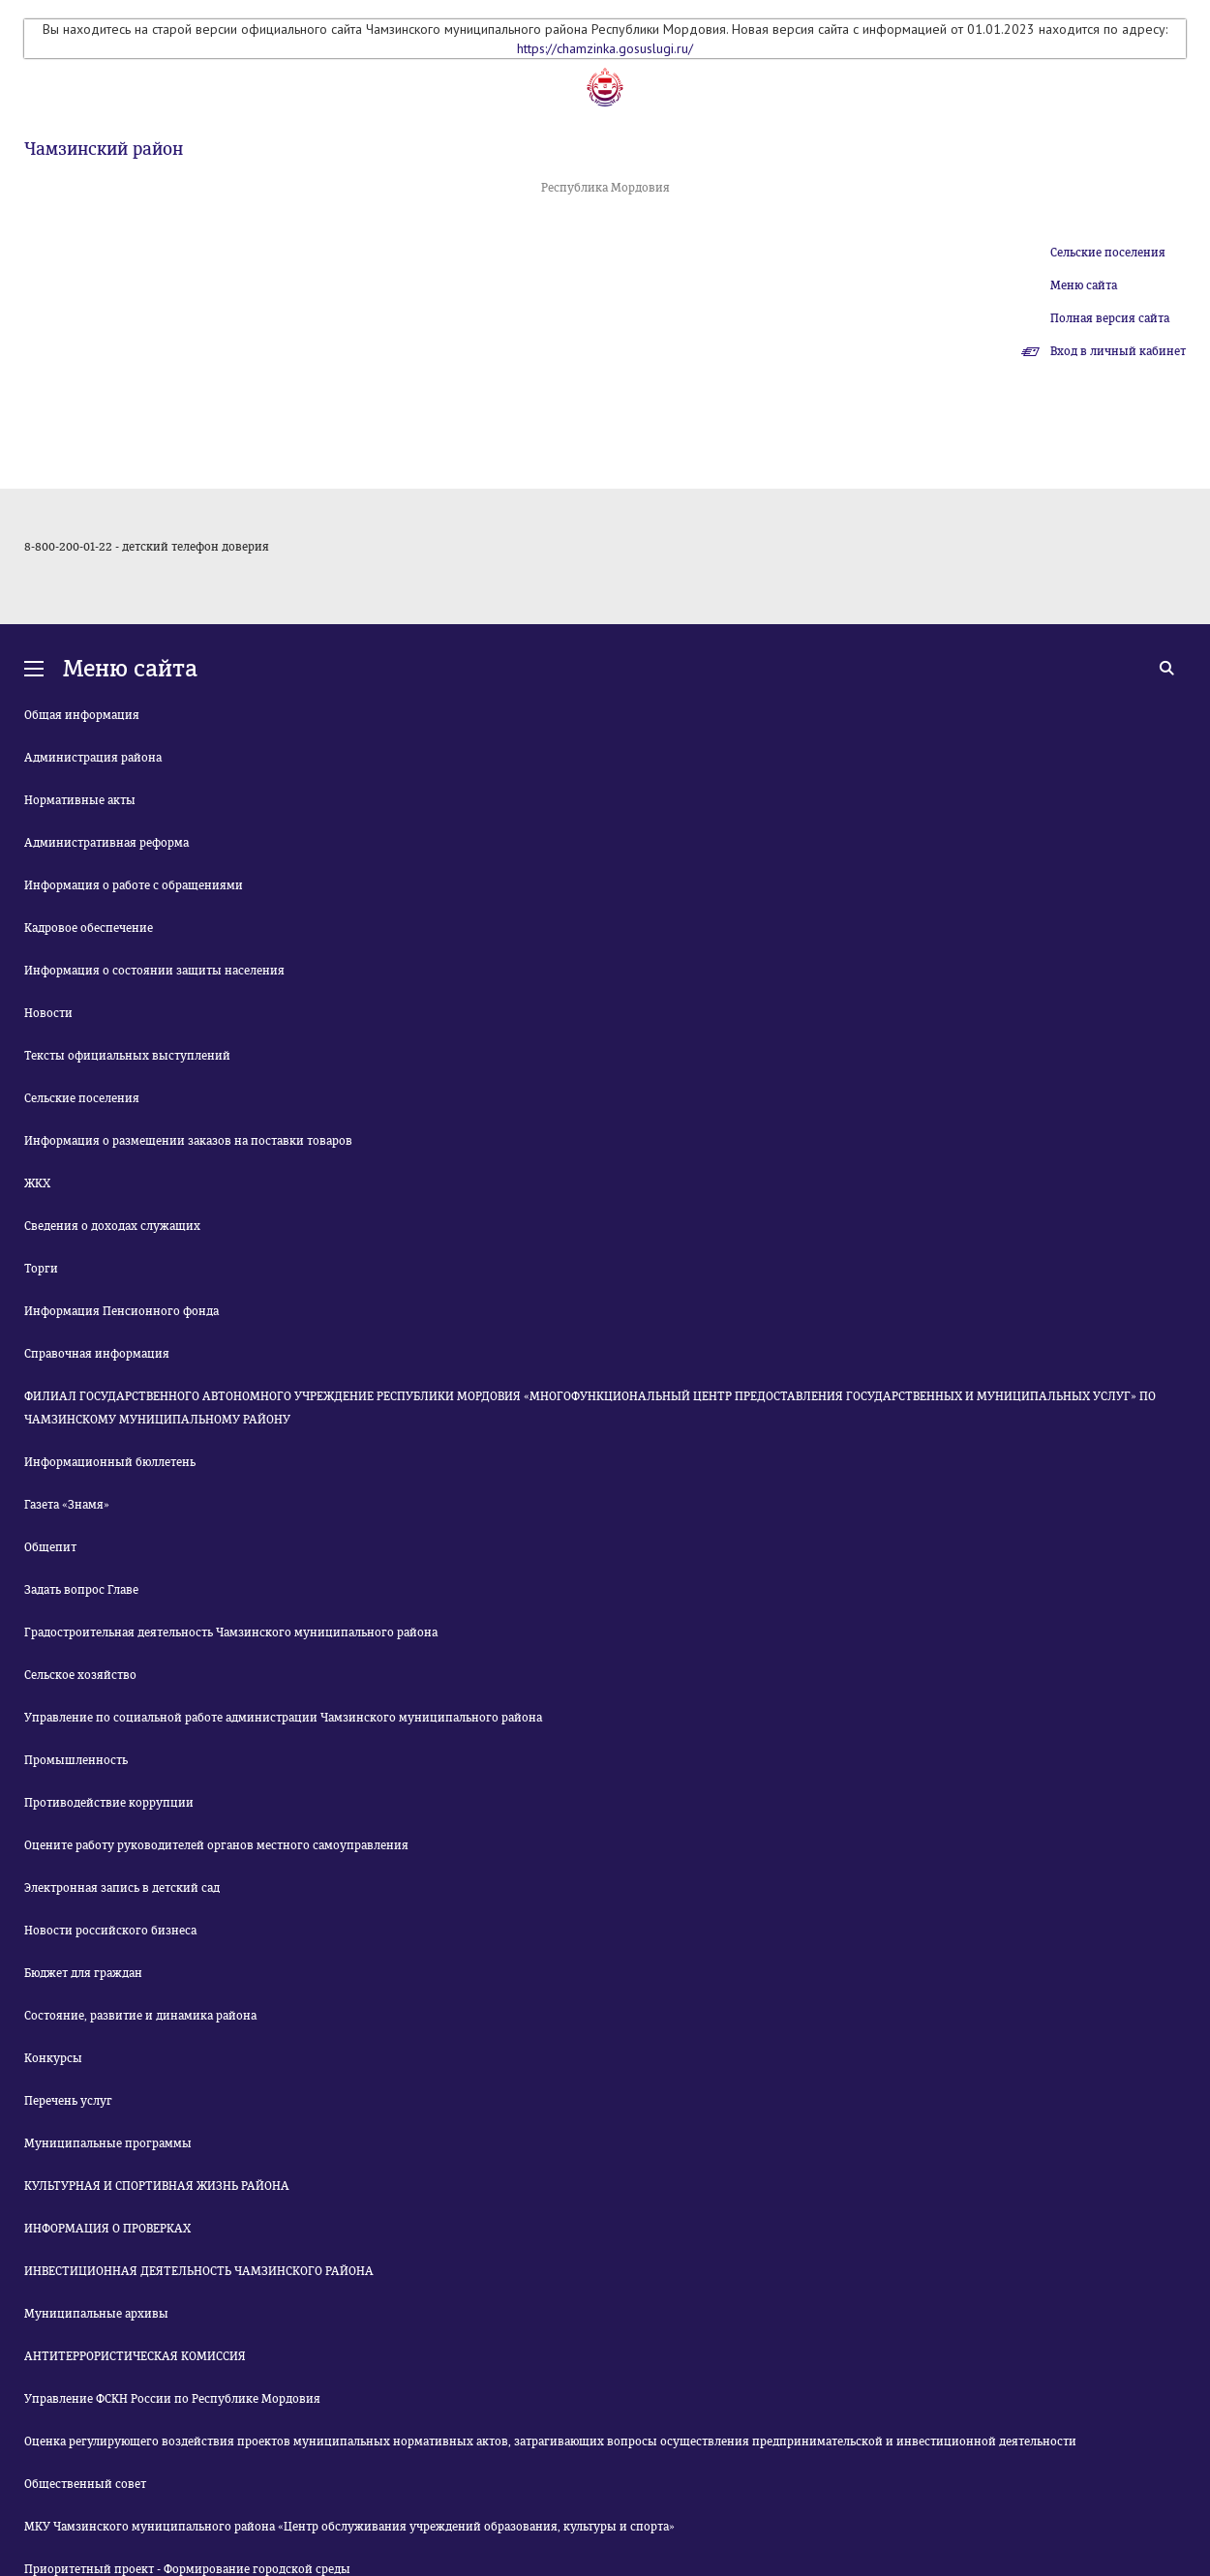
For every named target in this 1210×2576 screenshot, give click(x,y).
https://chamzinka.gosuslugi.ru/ (605, 48)
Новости (48, 1013)
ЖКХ (37, 1183)
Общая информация (81, 715)
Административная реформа (106, 843)
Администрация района (93, 757)
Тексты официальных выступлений (127, 1056)
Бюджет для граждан (83, 1973)
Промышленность (76, 1760)
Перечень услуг (68, 2101)
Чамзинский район (103, 149)
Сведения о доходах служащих (112, 1226)
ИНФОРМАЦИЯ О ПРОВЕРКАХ (107, 2228)
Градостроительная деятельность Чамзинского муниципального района (231, 1632)
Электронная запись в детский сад (122, 1888)
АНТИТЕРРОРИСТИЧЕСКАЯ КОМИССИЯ (135, 2356)
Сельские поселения (1107, 252)
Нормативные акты (80, 800)
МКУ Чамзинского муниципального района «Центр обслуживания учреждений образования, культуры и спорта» (349, 2526)
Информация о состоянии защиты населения (154, 970)
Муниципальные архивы (96, 2314)
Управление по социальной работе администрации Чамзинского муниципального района (283, 1717)
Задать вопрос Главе (81, 1590)
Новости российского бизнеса (110, 1930)
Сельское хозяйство (80, 1675)
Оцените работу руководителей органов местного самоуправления (216, 1845)
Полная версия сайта (1109, 318)
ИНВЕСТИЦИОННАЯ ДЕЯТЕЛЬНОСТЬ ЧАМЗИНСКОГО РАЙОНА (199, 2271)
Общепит (50, 1547)
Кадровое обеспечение (88, 928)
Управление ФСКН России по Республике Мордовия (172, 2399)
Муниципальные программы (108, 2143)
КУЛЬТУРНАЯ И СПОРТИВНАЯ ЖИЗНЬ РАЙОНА (156, 2186)
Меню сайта (1083, 285)
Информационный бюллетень (110, 1462)
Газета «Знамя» (66, 1505)
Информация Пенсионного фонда (121, 1311)
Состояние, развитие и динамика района (140, 2015)
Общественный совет (85, 2484)
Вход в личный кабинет (1118, 351)
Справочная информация (96, 1354)
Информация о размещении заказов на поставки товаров (188, 1141)
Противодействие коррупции (109, 1803)
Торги (41, 1268)
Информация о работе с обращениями (133, 885)
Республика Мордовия (605, 188)
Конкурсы (53, 2058)
